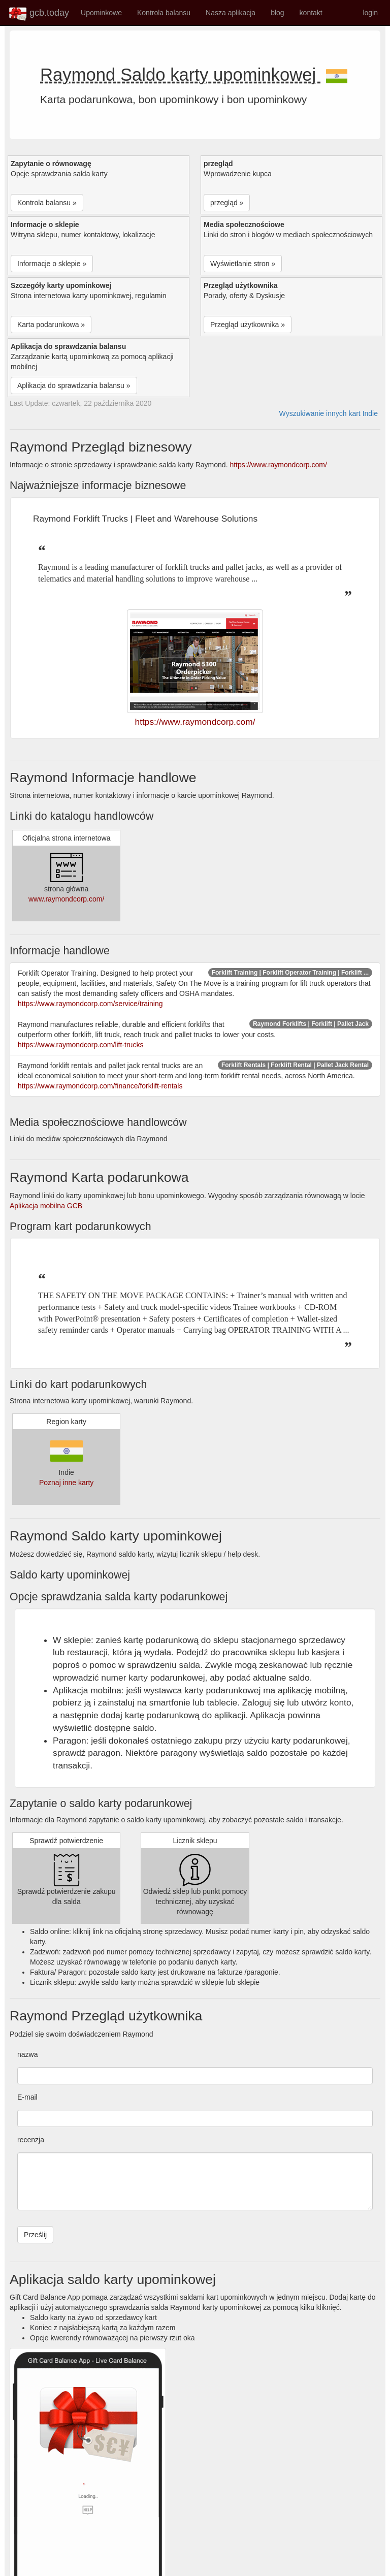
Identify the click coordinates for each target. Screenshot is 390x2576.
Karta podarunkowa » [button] (51, 324)
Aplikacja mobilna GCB (46, 1206)
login (370, 13)
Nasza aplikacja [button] (230, 13)
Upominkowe (101, 13)
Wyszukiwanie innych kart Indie (328, 413)
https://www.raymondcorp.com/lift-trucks (80, 1045)
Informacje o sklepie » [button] (51, 264)
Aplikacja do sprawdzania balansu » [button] (74, 385)
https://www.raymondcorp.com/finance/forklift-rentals (100, 1086)
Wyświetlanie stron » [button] (242, 264)
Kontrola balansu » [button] (47, 203)
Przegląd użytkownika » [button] (247, 324)
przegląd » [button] (226, 203)
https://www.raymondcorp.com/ (278, 465)
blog (277, 13)
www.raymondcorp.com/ (66, 899)
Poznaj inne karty (66, 1482)
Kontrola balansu (163, 13)
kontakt (311, 13)
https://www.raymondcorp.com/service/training (90, 1004)
